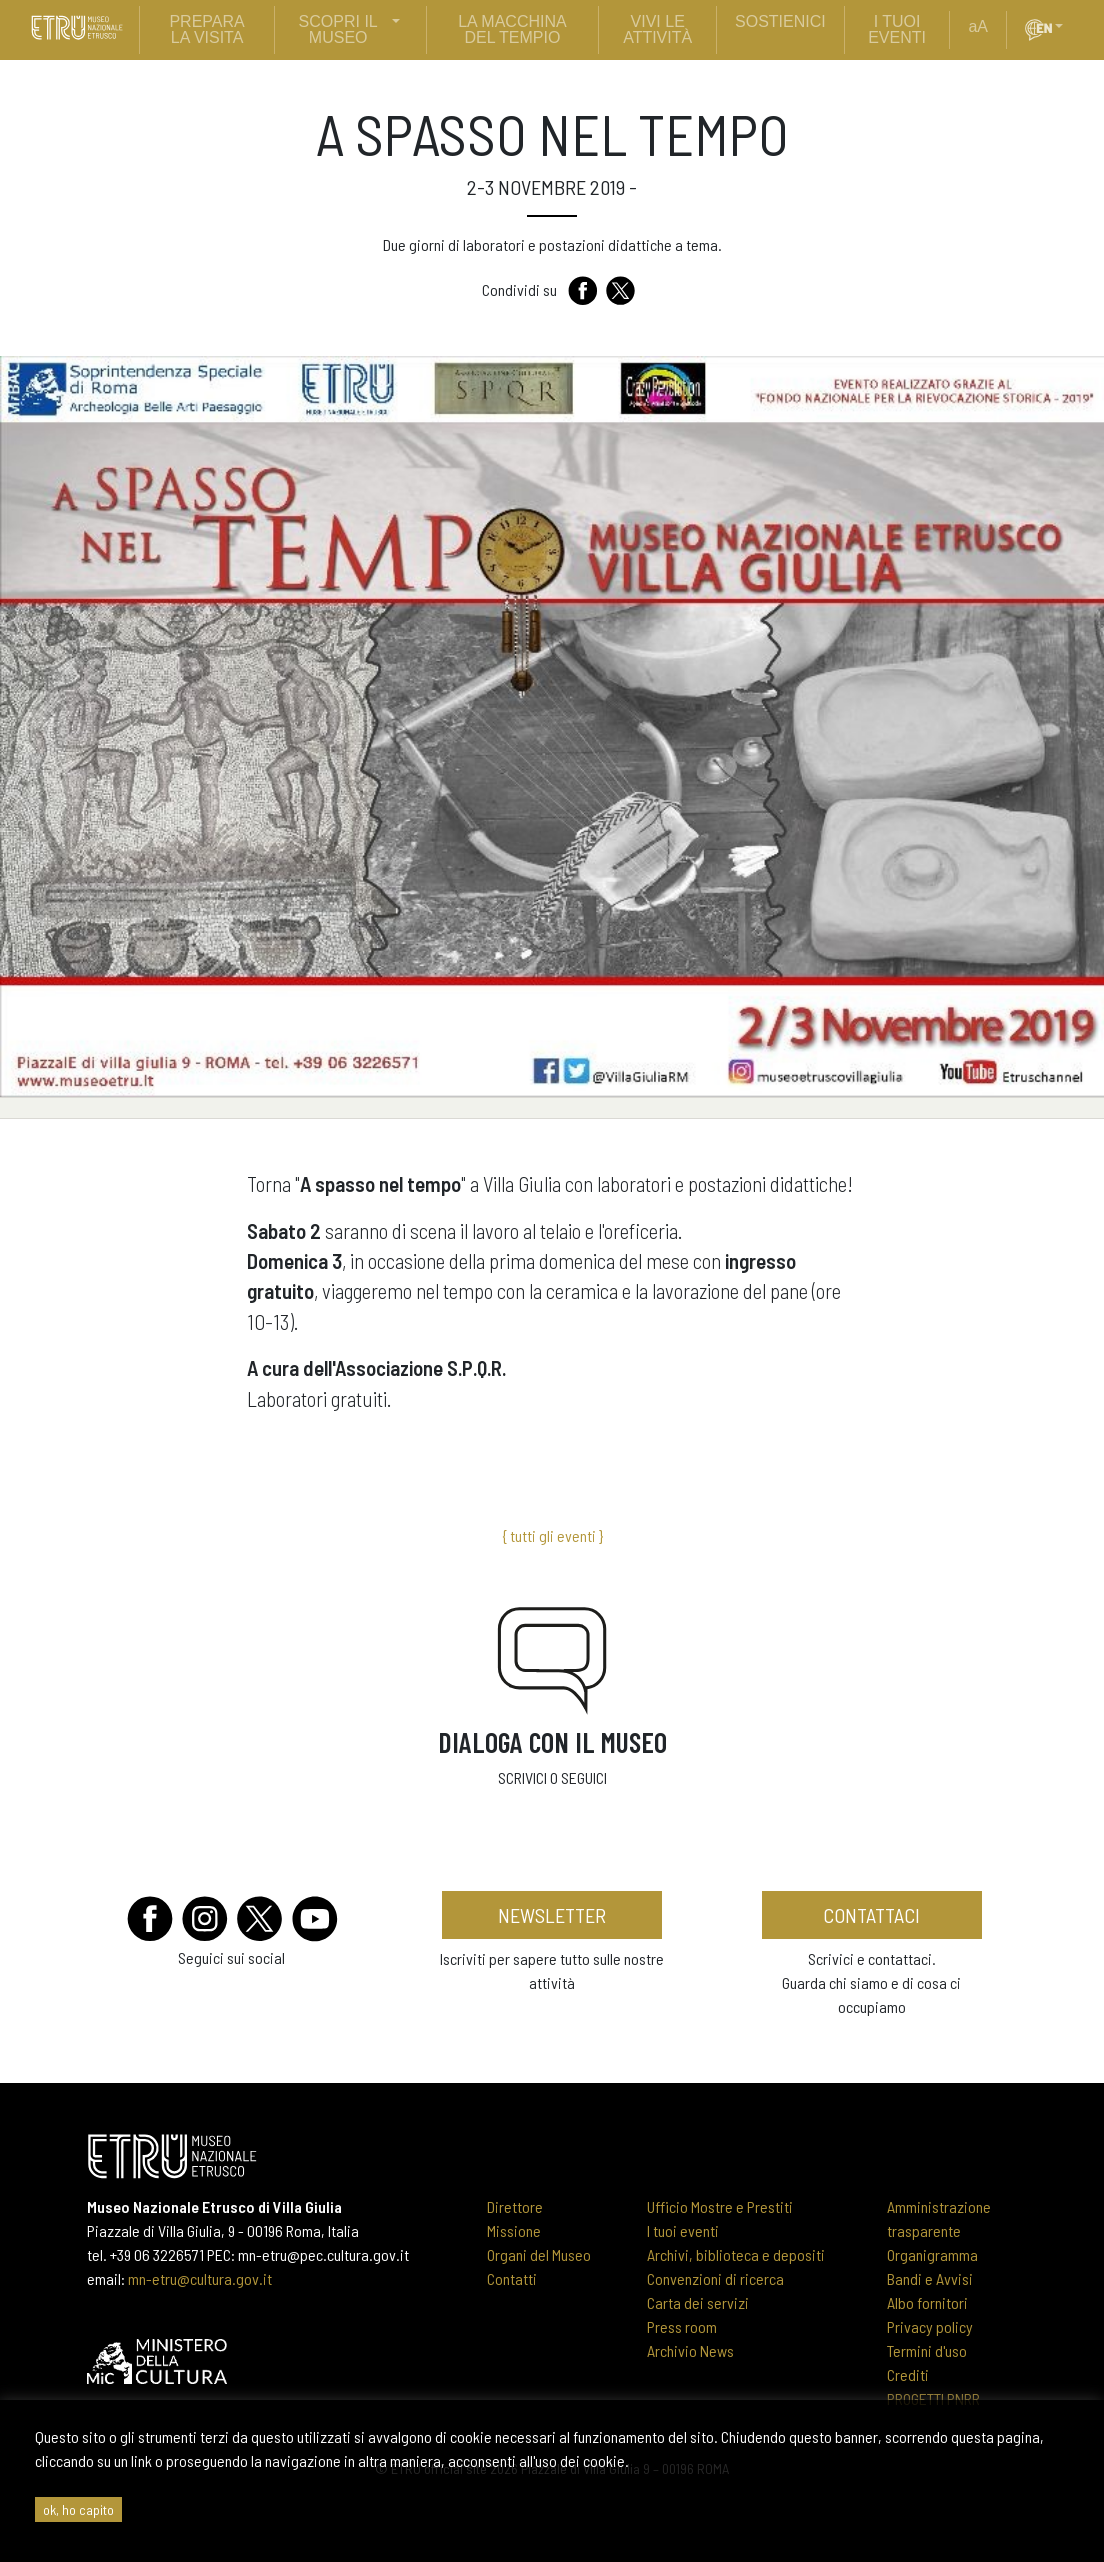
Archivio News (690, 2350)
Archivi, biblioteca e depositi (736, 2254)
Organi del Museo (539, 2254)
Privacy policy (930, 2326)
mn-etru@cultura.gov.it (200, 2278)
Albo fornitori (927, 2302)
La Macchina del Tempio (512, 29)
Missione (514, 2230)
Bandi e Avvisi (930, 2278)
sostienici (780, 21)
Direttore (515, 2206)
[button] (1067, 27)
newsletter (552, 1915)
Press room (682, 2326)
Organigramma (932, 2254)
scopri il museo (338, 29)
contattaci (871, 1915)
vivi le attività (657, 29)
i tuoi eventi (897, 29)
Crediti (908, 2374)
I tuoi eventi (683, 2230)
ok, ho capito (78, 2509)
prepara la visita (206, 29)
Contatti (512, 2278)
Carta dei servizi (698, 2302)
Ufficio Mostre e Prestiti (720, 2206)
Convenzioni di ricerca (715, 2278)
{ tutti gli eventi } (552, 1535)
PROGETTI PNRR (933, 2398)
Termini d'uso (927, 2350)
